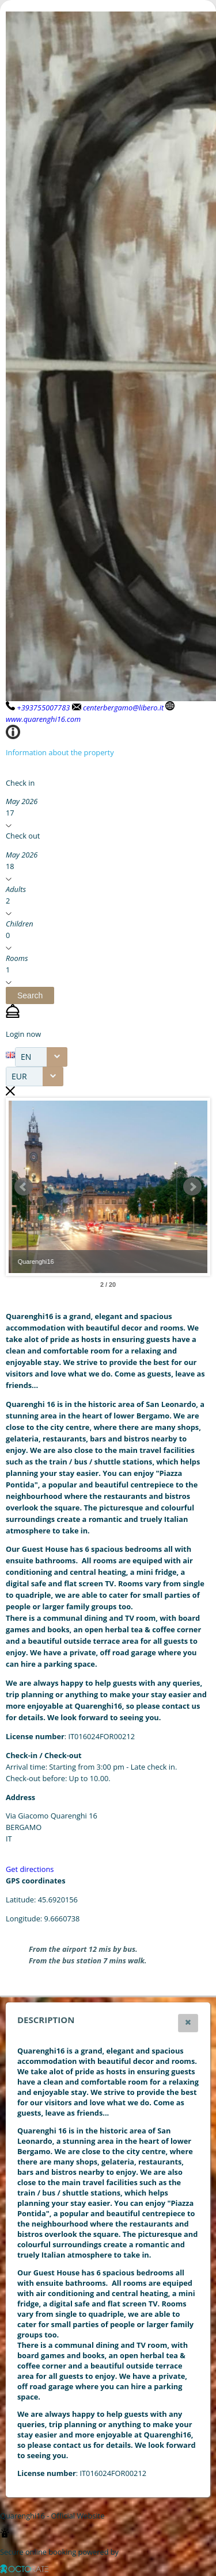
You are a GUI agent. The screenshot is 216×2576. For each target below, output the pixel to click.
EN (26, 1056)
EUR (19, 1076)
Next (192, 1187)
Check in (20, 783)
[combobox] (41, 1057)
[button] (30, 995)
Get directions (30, 1869)
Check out (23, 836)
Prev (23, 1187)
